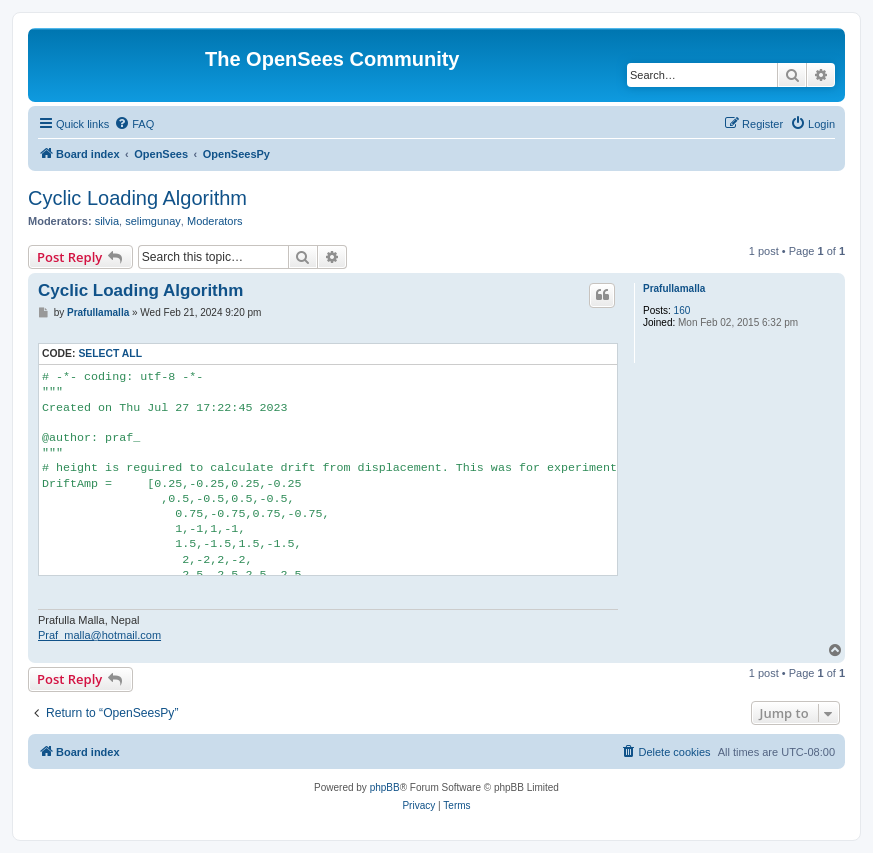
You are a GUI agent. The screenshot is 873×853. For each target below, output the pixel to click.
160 (682, 310)
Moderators (215, 221)
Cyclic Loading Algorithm (137, 198)
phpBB (385, 787)
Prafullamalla (674, 288)
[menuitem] (134, 124)
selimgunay (153, 221)
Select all (110, 353)
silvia (107, 221)
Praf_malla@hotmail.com (99, 635)
